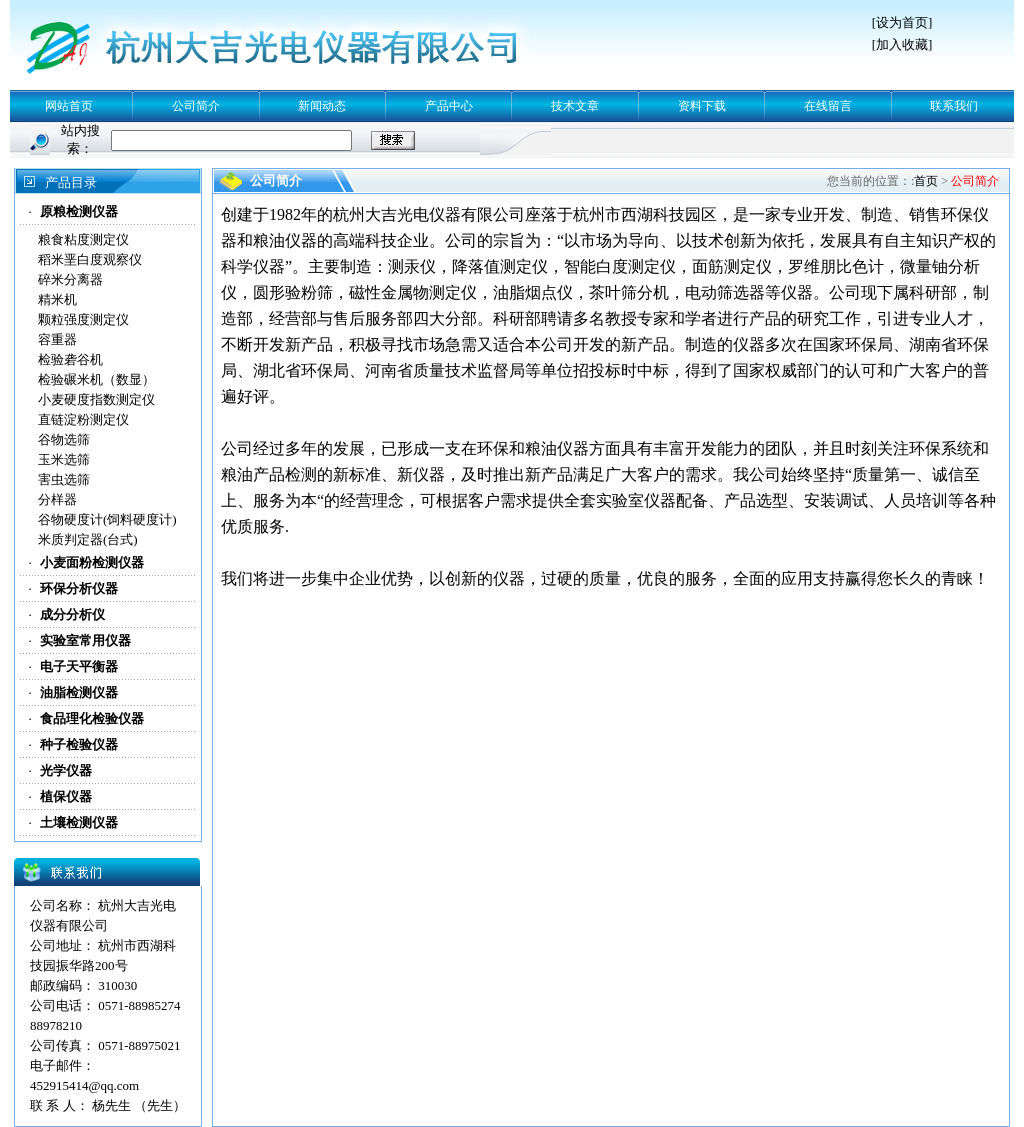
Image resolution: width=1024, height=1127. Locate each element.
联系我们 (954, 106)
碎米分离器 (70, 279)
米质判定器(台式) (88, 539)
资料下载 (702, 106)
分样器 (57, 499)
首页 (926, 181)
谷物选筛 (64, 439)
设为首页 (902, 22)
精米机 (57, 299)
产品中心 (449, 106)
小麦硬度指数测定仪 (96, 399)
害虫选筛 (64, 479)
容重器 (57, 339)
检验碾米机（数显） (96, 379)
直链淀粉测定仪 (83, 419)
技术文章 (575, 106)
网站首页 (69, 106)
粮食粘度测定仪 (83, 239)
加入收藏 (902, 44)
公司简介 (196, 106)
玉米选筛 (64, 459)
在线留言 (828, 106)
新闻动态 (322, 106)
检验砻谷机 (70, 359)
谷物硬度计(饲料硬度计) (107, 519)
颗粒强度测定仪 (83, 319)
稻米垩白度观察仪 (90, 259)
